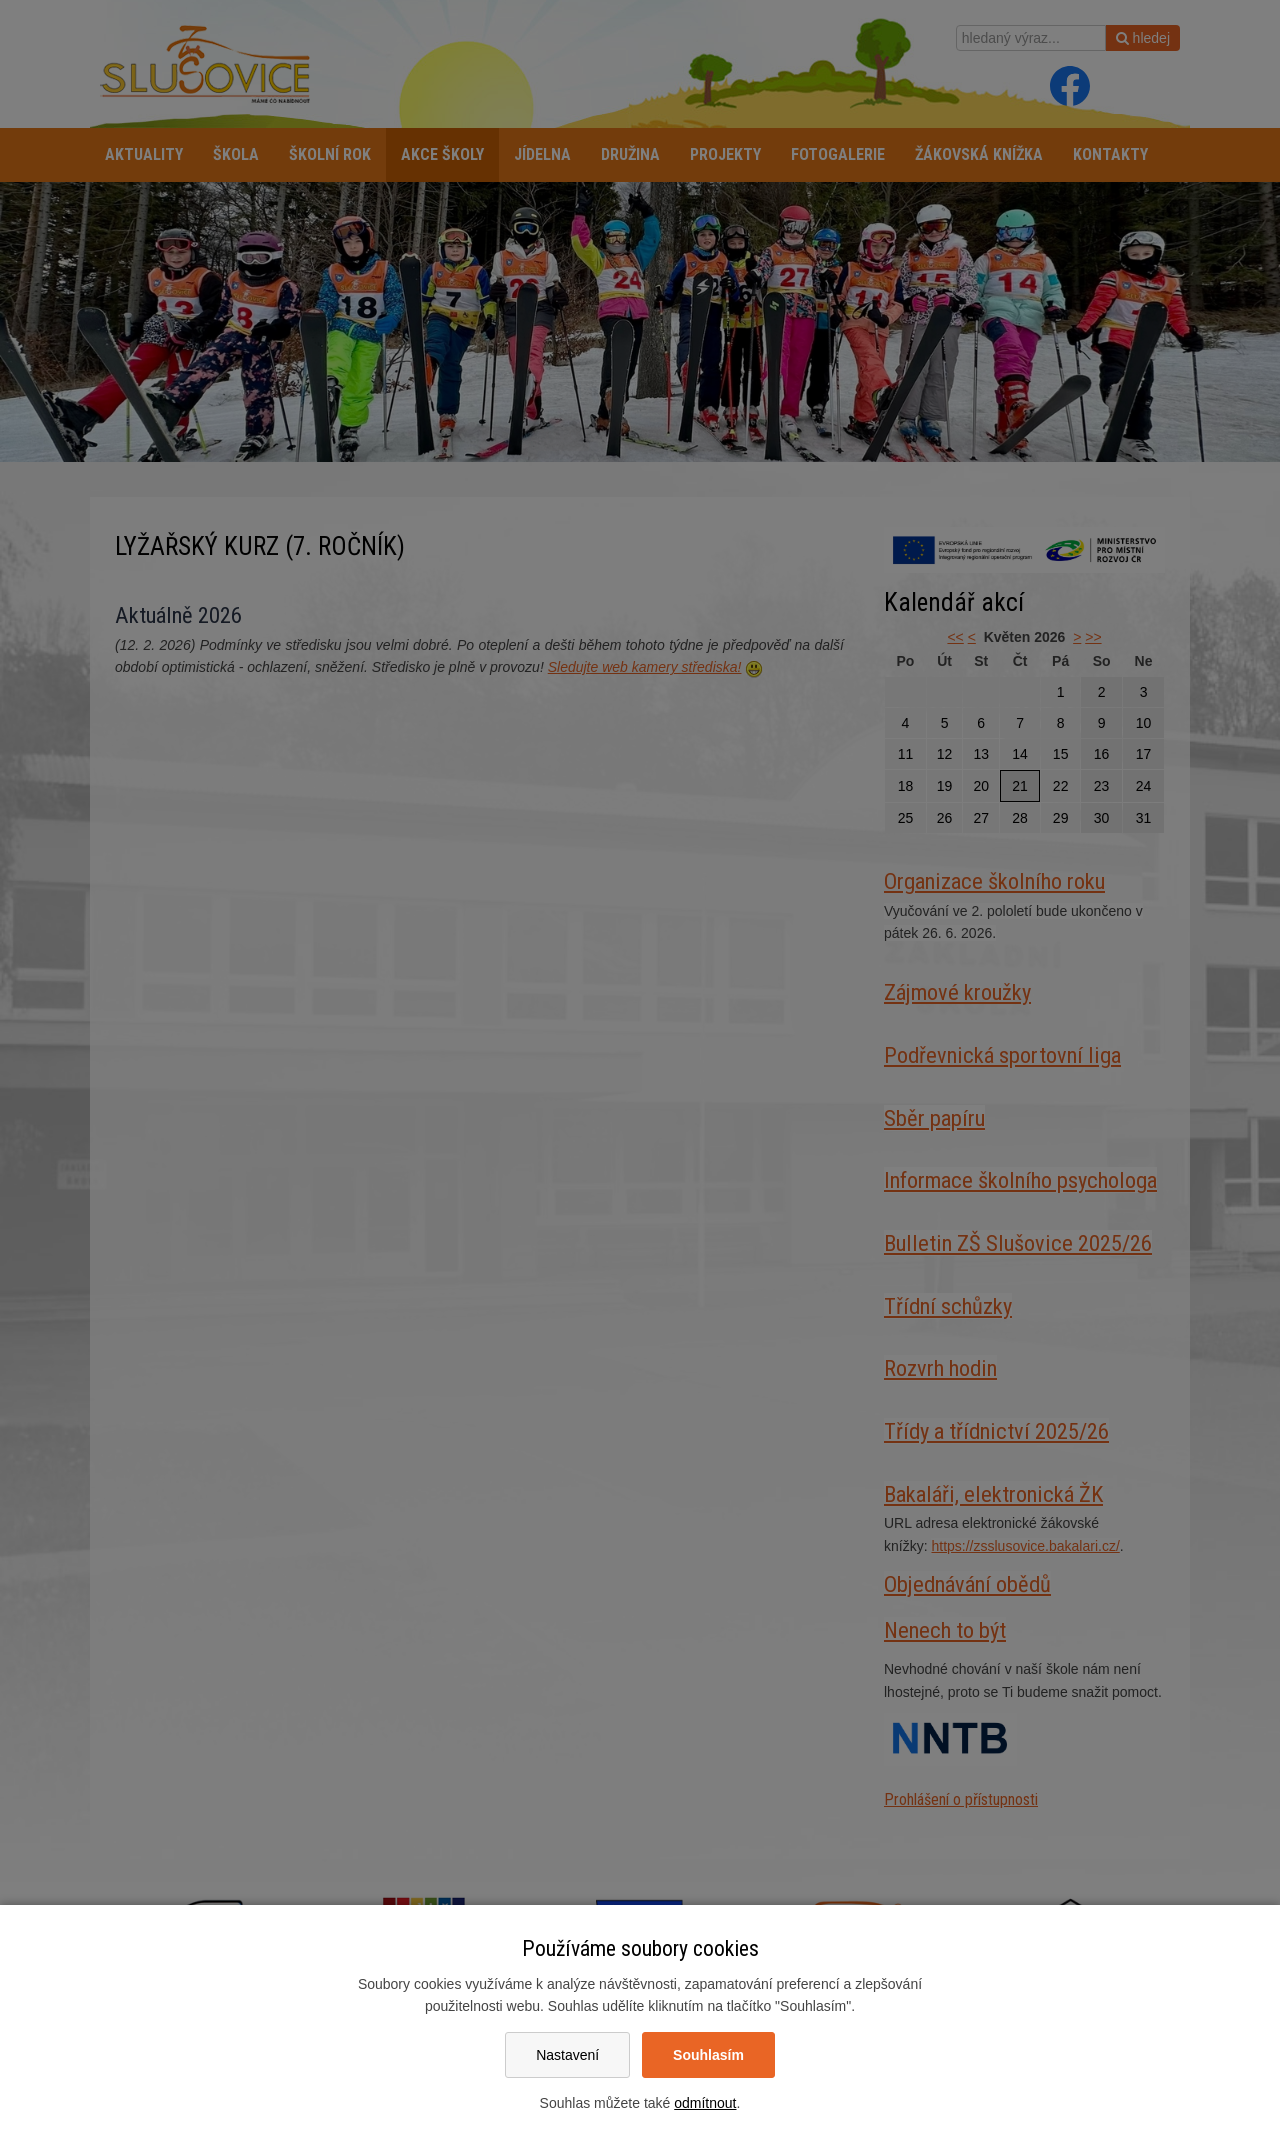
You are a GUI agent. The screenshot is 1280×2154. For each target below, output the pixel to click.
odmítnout (705, 2103)
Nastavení (567, 2055)
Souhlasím (708, 2055)
